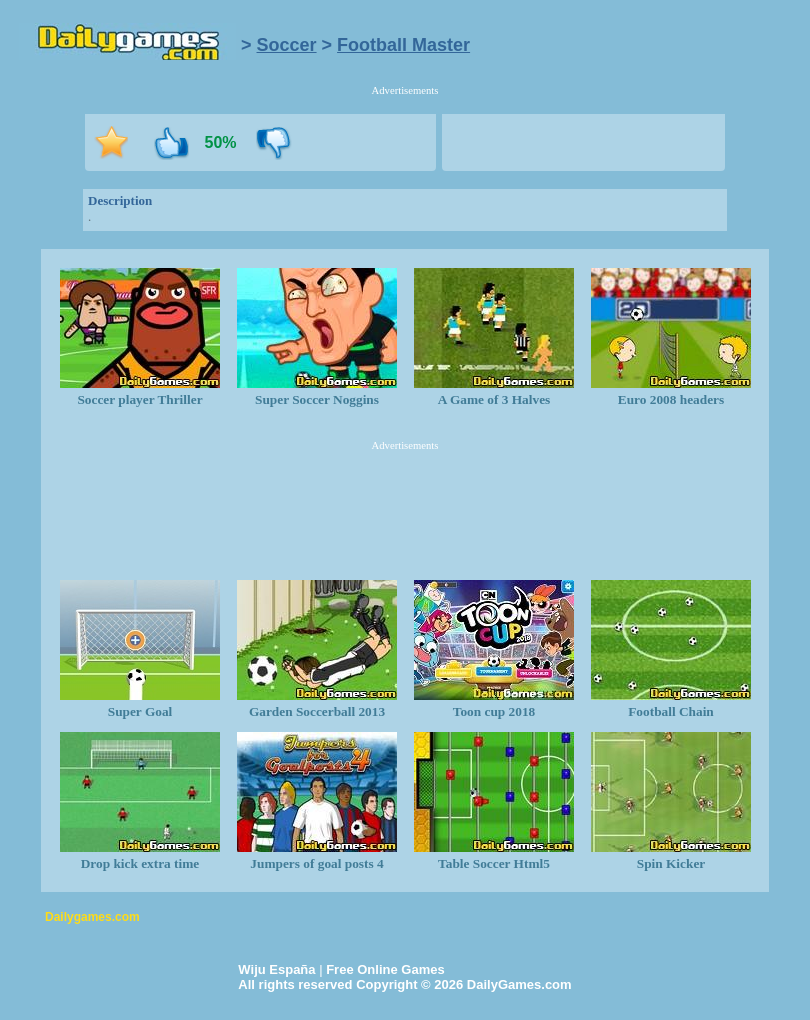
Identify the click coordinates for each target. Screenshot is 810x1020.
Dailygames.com (92, 917)
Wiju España (276, 969)
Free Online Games (385, 969)
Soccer (287, 45)
